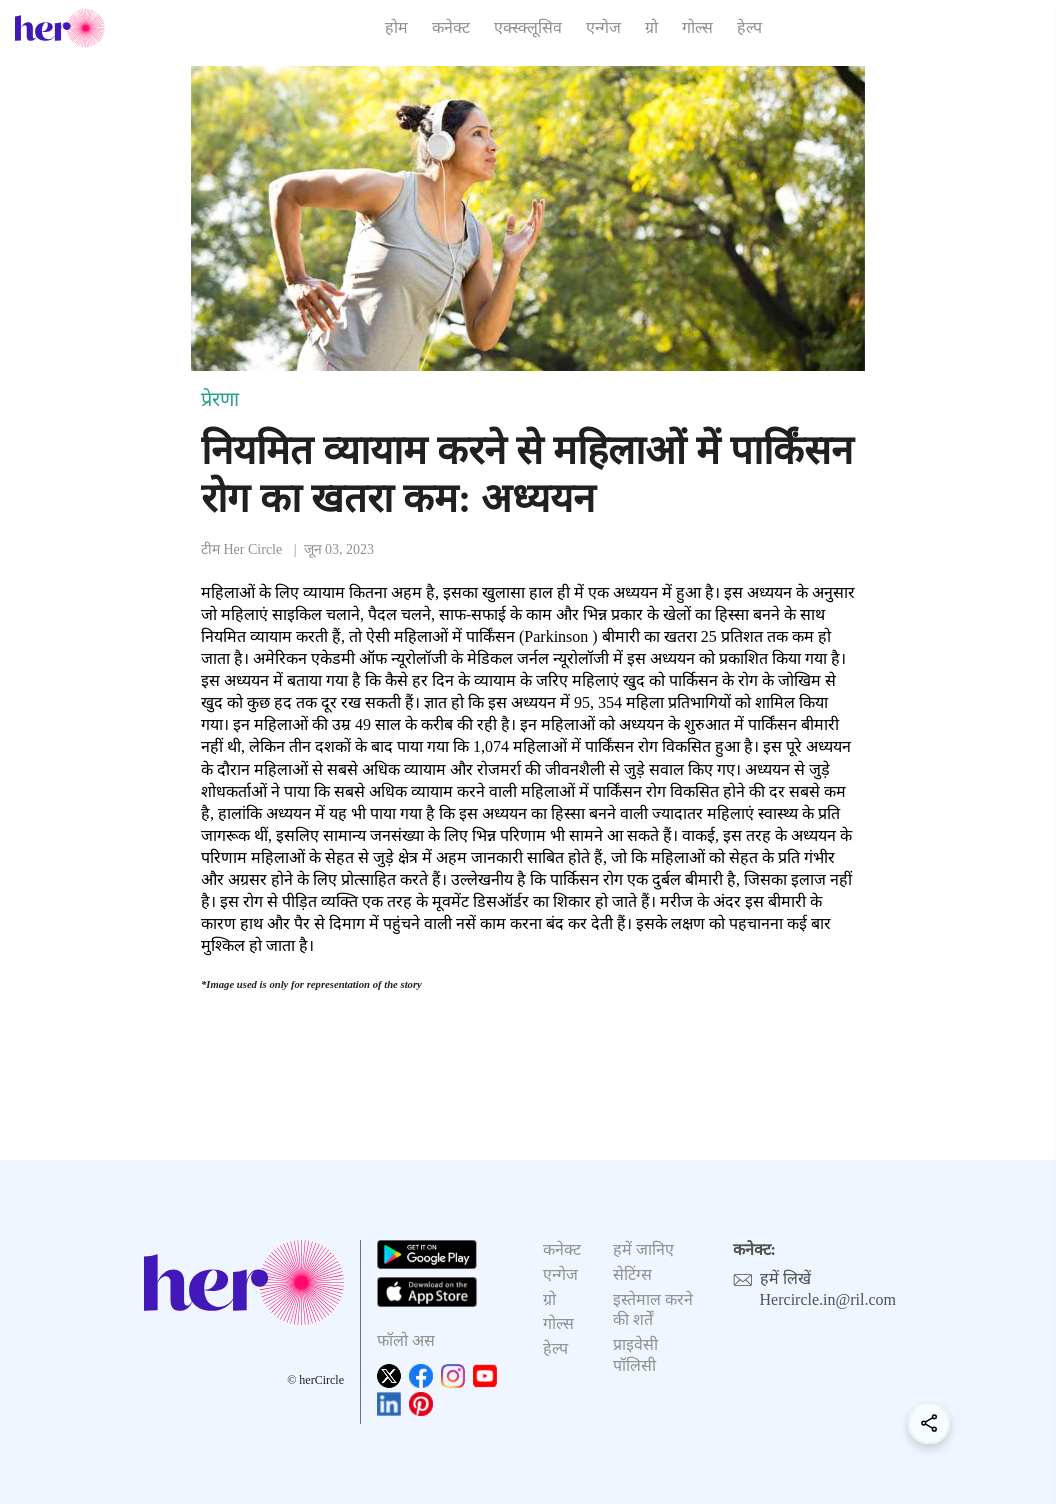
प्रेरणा (220, 399)
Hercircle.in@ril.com (828, 1299)
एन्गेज (603, 27)
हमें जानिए (643, 1249)
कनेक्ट (451, 27)
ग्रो (651, 27)
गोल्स (697, 27)
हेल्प (749, 27)
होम (396, 27)
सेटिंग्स (632, 1274)
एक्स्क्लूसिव (528, 27)
